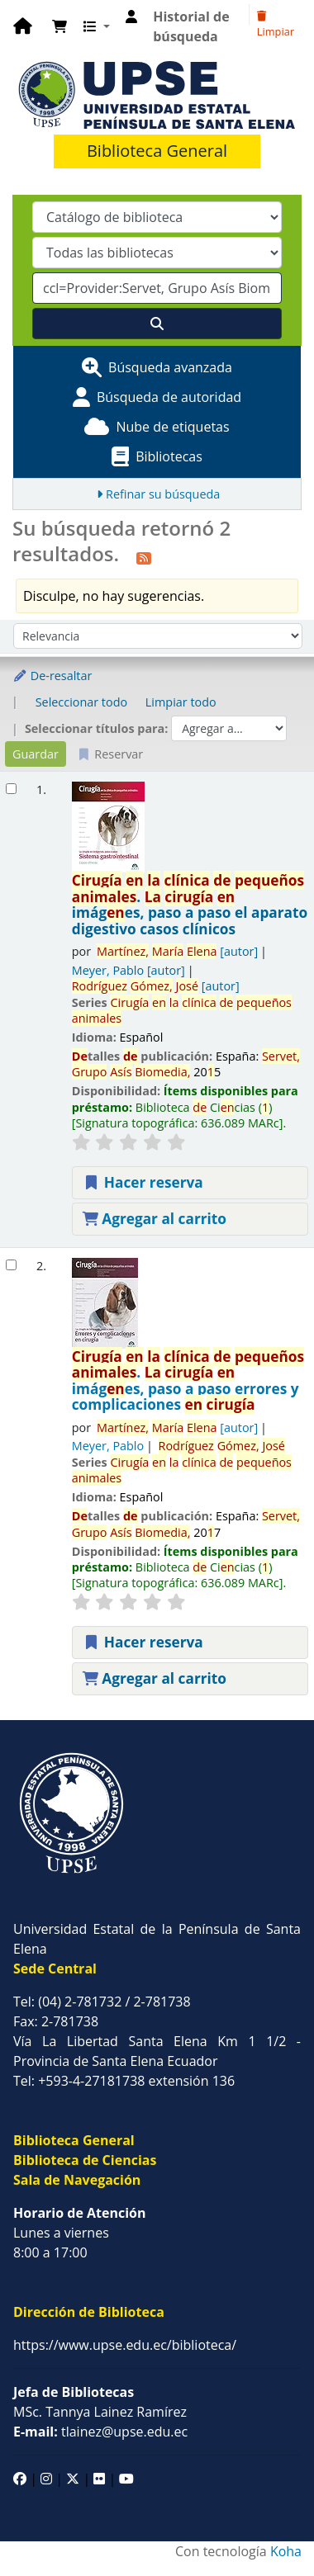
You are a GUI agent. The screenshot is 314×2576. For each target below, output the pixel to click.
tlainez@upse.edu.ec (100, 2431)
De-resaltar (52, 675)
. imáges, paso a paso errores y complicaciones (188, 1381)
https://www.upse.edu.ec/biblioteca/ (124, 2345)
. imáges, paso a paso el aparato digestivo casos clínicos (190, 904)
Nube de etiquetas (172, 427)
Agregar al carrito (154, 1218)
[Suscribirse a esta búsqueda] (144, 556)
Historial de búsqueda (191, 26)
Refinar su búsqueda (163, 494)
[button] (59, 26)
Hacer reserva (143, 1182)
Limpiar (275, 25)
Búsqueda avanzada (170, 367)
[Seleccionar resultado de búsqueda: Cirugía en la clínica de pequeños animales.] (11, 788)
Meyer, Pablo (128, 970)
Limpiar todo (180, 702)
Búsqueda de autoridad (169, 397)
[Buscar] (157, 323)
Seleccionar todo (81, 702)
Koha (286, 2551)
